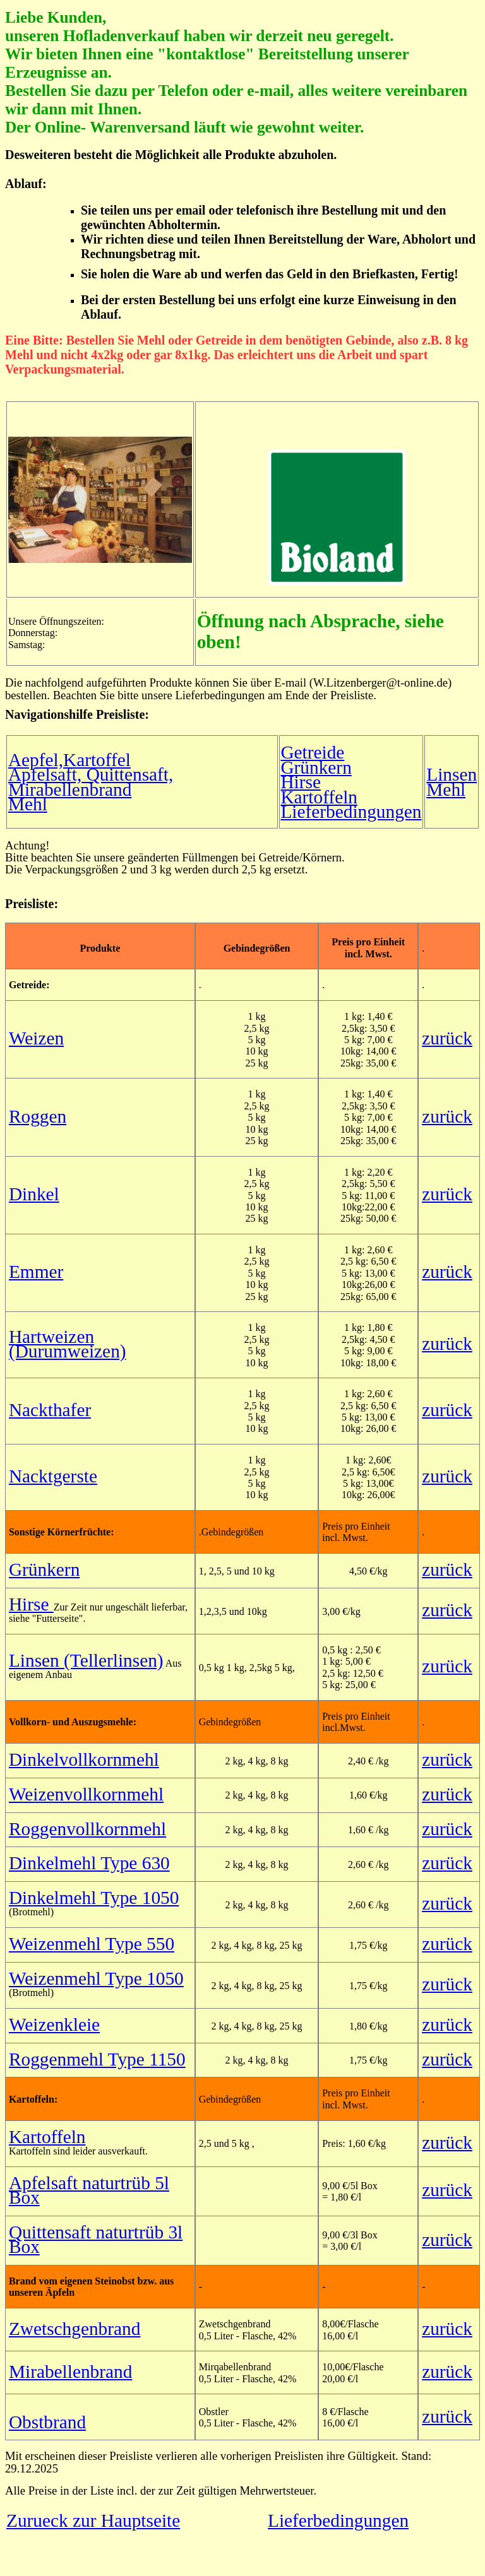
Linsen (451, 774)
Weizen (36, 1038)
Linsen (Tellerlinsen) (86, 1660)
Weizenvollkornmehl (86, 1794)
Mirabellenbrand (70, 2371)
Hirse (300, 782)
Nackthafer (50, 1410)
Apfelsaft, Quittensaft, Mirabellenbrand (90, 781)
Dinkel (34, 1194)
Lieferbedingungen (350, 811)
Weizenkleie (54, 2024)
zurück (447, 1038)
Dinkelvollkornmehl (84, 1759)
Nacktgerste (53, 1476)
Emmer (36, 1271)
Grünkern (315, 767)
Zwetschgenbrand (74, 2329)
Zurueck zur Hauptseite (93, 2520)
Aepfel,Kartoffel (69, 760)
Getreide (312, 752)
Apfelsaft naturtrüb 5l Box (89, 2190)
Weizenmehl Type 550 (91, 1944)
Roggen (37, 1116)
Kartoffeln (318, 797)
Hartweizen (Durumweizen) (67, 1343)
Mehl (27, 804)
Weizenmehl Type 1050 (96, 1978)
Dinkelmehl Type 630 (89, 1863)
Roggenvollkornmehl (87, 1829)
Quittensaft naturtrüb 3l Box (96, 2239)
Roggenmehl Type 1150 (97, 2059)
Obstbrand (47, 2422)
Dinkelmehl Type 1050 (94, 1898)
